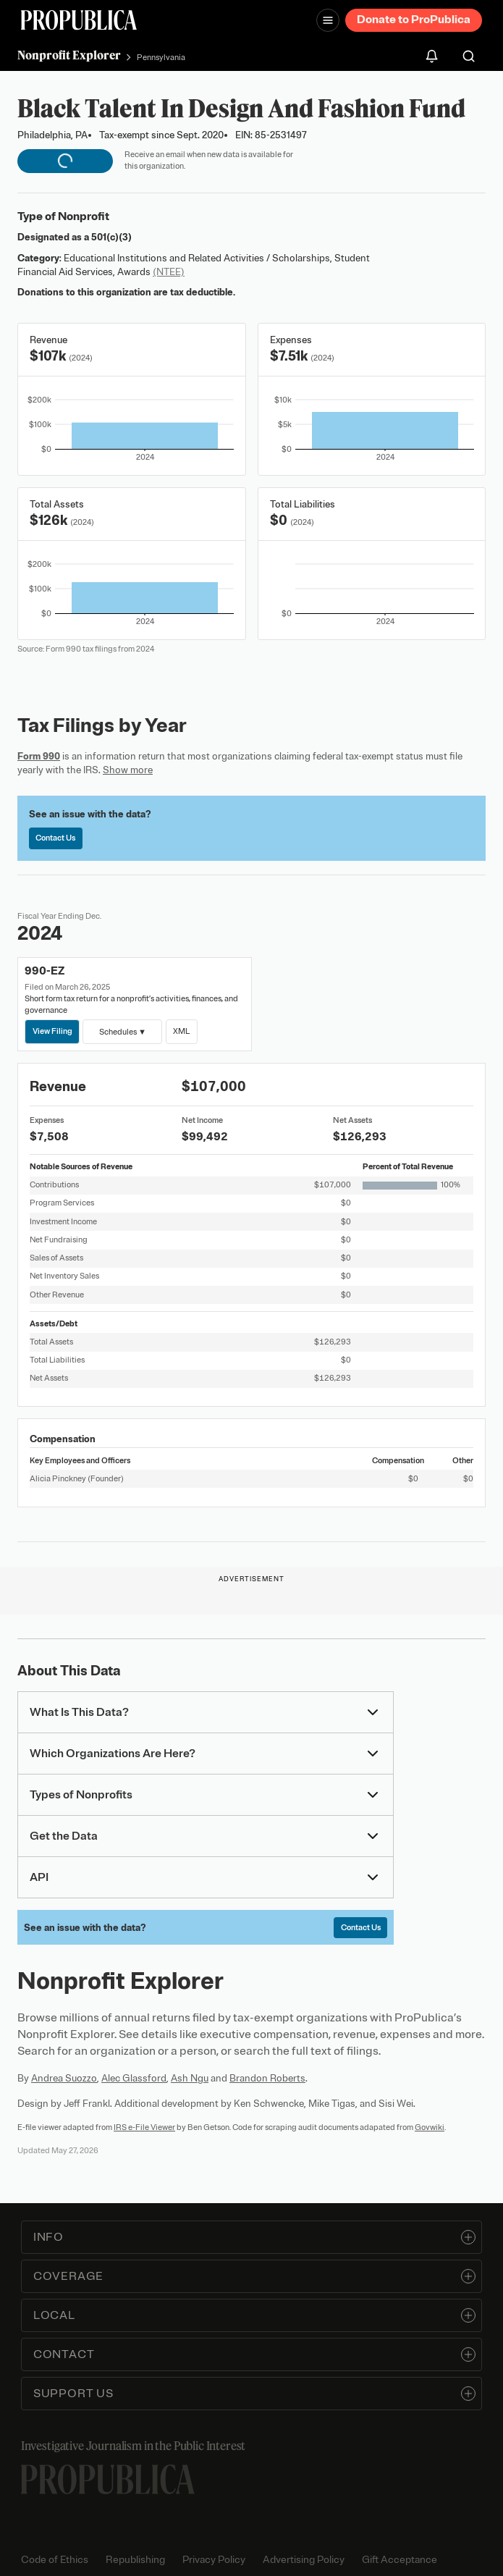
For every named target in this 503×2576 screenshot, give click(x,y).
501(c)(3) (111, 237)
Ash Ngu (189, 2078)
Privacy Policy (213, 2560)
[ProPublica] (79, 20)
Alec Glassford (133, 2078)
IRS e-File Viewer (144, 2127)
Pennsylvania (161, 57)
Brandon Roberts (267, 2078)
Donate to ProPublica (413, 19)
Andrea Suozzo (64, 2078)
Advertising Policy (304, 2560)
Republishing (135, 2560)
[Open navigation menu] (327, 20)
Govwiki (429, 2127)
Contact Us (55, 838)
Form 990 (38, 756)
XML (181, 1031)
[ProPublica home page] (108, 2479)
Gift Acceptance (399, 2560)
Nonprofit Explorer (69, 55)
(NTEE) (169, 272)
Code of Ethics (54, 2560)
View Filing (52, 1031)
